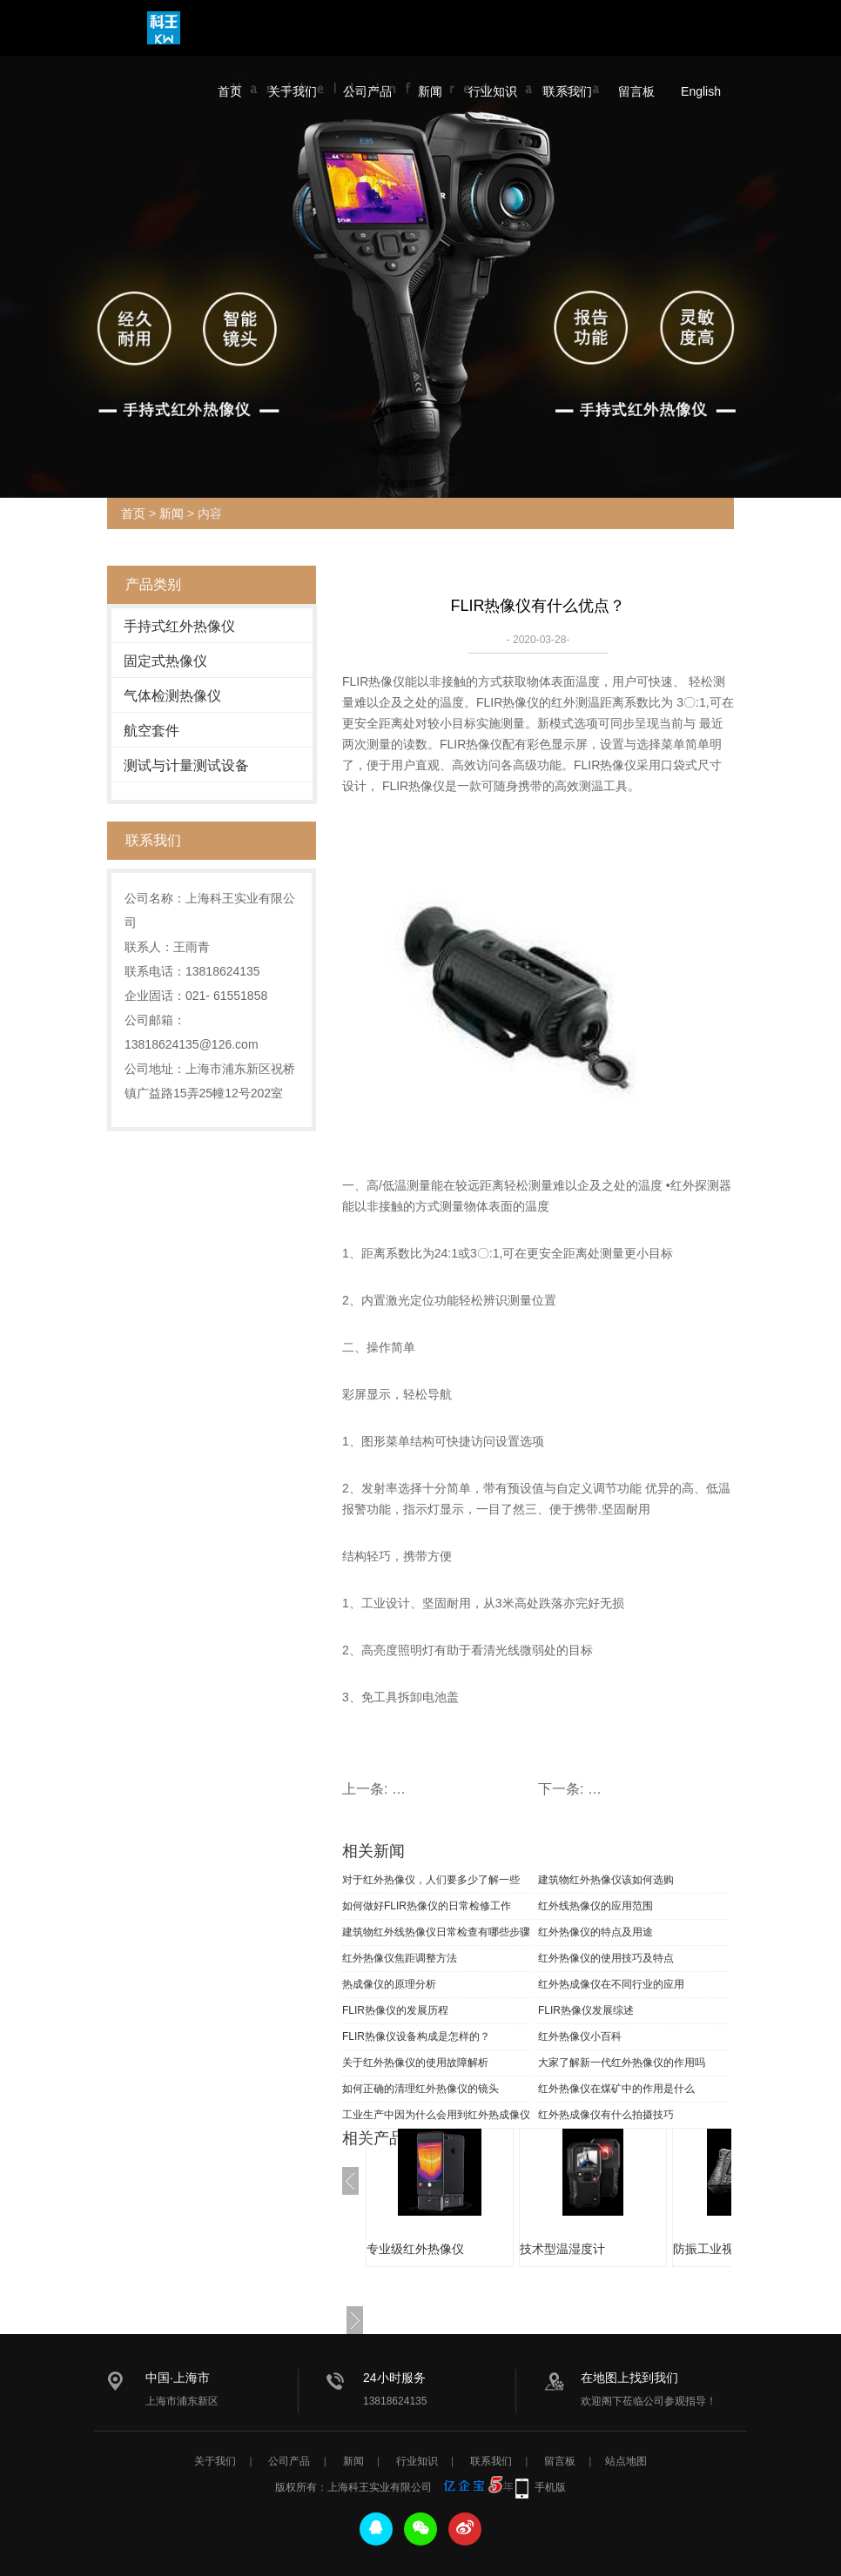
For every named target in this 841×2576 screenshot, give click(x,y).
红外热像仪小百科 (580, 2036)
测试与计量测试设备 (186, 765)
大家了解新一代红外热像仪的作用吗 (621, 2062)
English (701, 91)
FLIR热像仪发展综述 (586, 2010)
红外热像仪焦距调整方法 (399, 1958)
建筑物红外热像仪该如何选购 (606, 1880)
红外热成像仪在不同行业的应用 (611, 1984)
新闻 (430, 91)
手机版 (550, 2487)
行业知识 (492, 91)
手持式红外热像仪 (179, 626)
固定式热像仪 (165, 661)
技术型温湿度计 (562, 2249)
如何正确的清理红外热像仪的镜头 (420, 2089)
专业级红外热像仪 (415, 2249)
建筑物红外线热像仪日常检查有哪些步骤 (436, 1932)
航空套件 (151, 730)
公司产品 (367, 91)
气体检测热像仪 (172, 695)
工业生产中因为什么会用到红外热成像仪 (436, 2115)
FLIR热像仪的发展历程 (395, 2010)
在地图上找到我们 (629, 2378)
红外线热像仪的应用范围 (595, 1906)
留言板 (636, 91)
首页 (230, 91)
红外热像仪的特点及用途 (595, 1932)
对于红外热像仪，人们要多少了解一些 (431, 1880)
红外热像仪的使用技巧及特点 (606, 1958)
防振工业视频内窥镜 (728, 2249)
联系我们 (567, 91)
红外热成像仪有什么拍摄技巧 (606, 2115)
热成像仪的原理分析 (389, 1984)
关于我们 (292, 91)
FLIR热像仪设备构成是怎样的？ (416, 2036)
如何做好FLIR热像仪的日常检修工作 (426, 1906)
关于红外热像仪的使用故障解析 (415, 2062)
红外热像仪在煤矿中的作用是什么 (616, 2089)
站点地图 (626, 2461)
